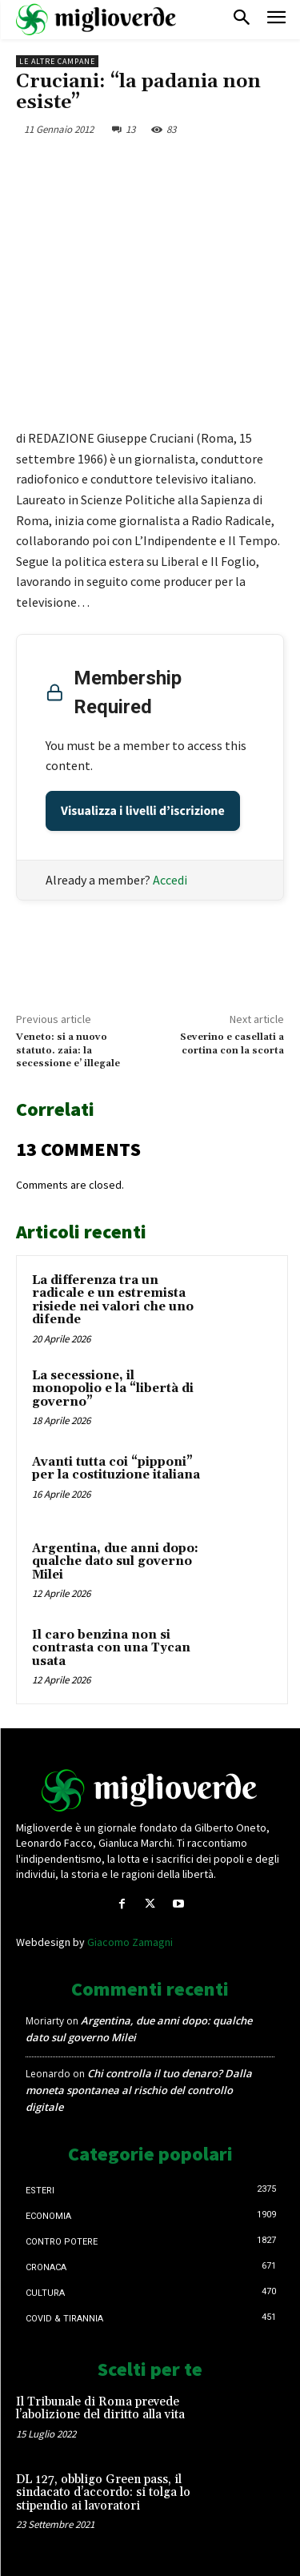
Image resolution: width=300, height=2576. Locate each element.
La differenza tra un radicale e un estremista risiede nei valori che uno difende (113, 1300)
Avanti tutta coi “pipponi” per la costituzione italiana (116, 1469)
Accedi (170, 880)
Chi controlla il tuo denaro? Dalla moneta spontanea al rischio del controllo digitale (139, 2090)
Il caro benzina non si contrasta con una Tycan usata (111, 1648)
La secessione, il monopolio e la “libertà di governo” (113, 1389)
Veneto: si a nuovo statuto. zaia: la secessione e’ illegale (68, 1050)
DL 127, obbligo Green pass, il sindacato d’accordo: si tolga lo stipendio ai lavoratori (103, 2493)
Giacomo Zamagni (130, 1942)
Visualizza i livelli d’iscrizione (143, 811)
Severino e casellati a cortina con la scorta (232, 1043)
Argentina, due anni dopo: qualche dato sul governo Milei (115, 1562)
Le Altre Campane (57, 61)
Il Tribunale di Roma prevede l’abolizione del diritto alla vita (100, 2408)
